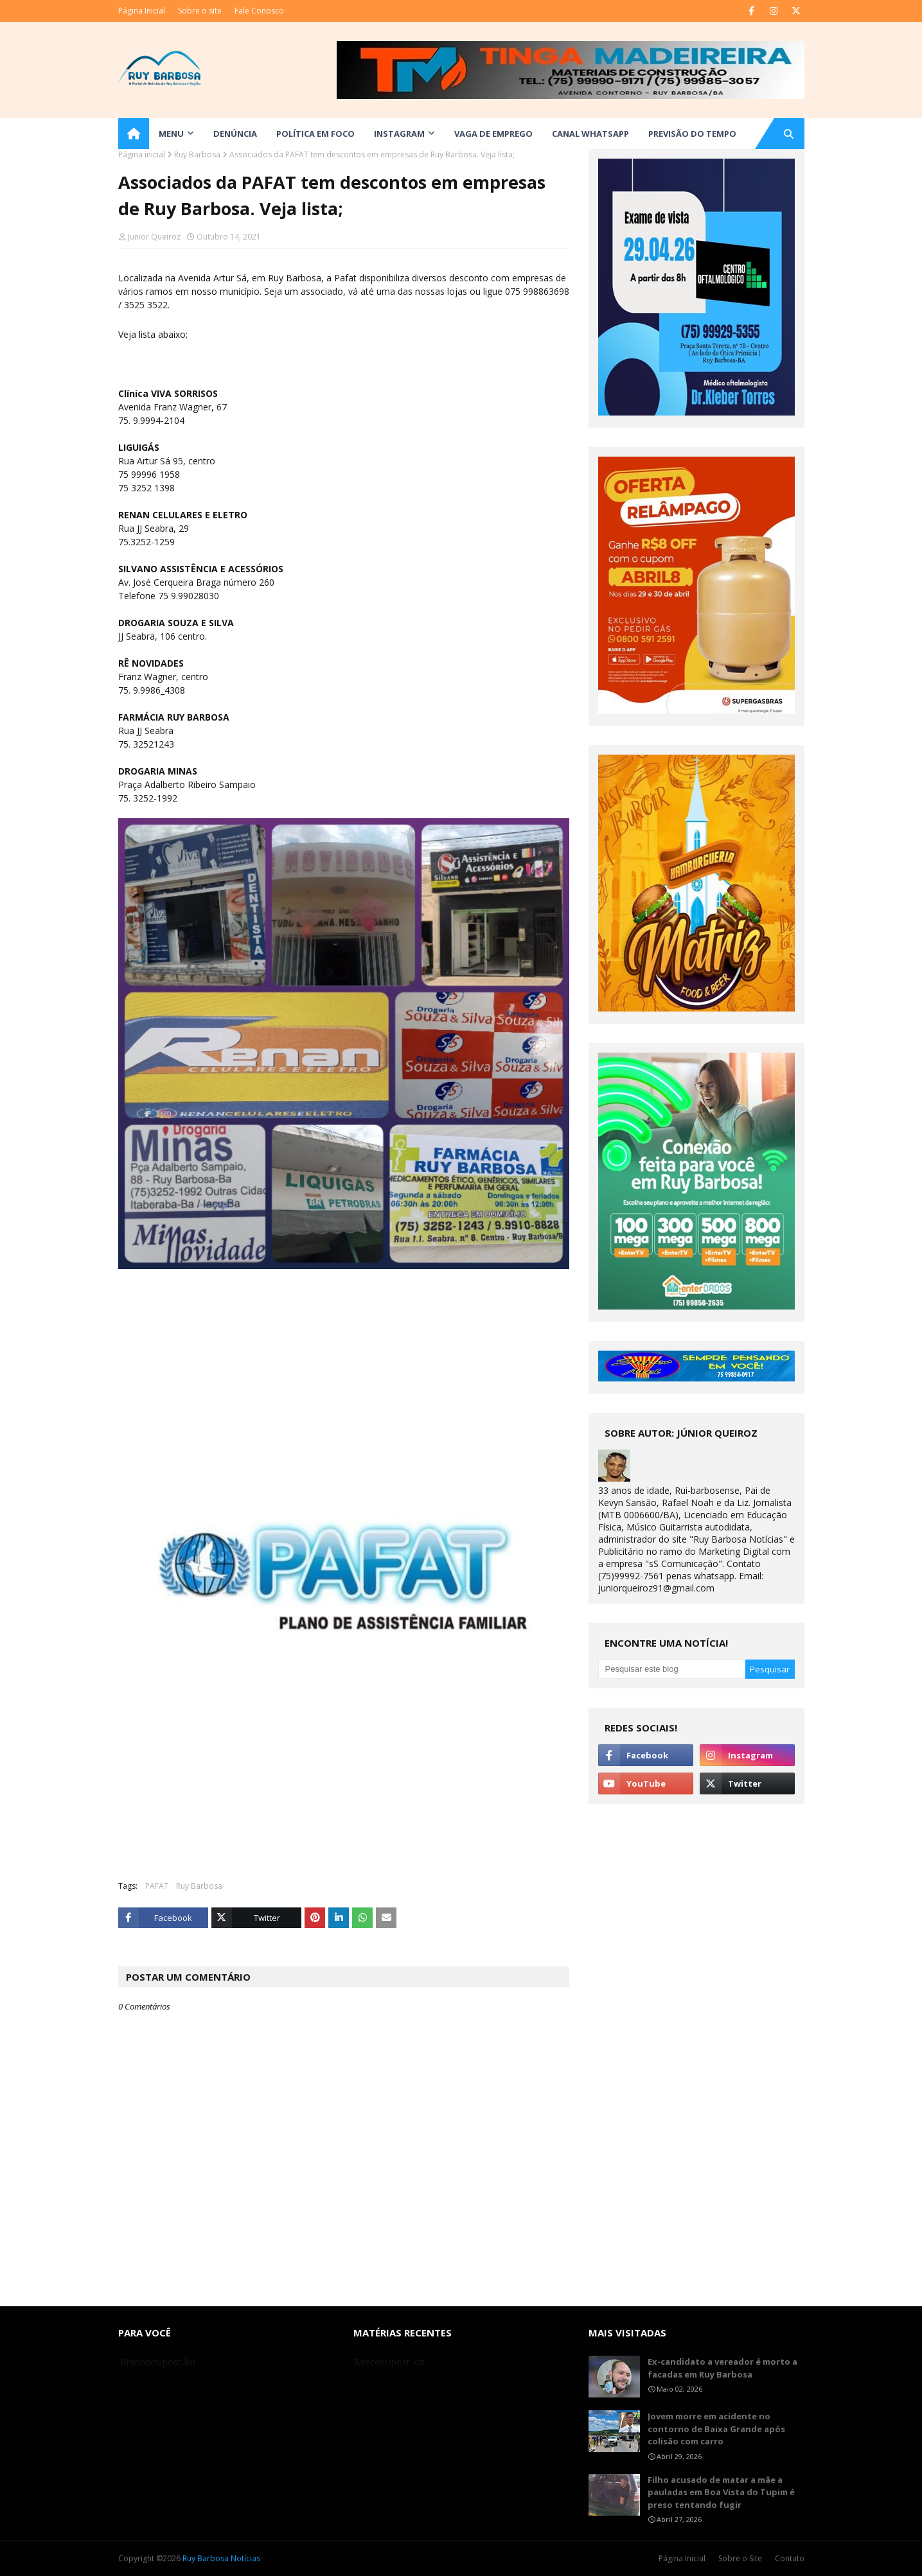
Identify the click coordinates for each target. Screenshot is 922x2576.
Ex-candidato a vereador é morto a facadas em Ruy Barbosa (722, 2368)
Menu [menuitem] (171, 133)
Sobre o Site (740, 2558)
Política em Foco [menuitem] (315, 133)
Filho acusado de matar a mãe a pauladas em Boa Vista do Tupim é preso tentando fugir (721, 2492)
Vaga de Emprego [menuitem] (493, 133)
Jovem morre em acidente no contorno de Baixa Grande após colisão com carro (716, 2428)
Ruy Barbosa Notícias (221, 2558)
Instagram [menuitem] (399, 133)
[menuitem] (133, 133)
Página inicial (141, 154)
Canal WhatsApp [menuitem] (590, 133)
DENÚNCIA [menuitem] (235, 133)
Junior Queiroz (154, 236)
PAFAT (156, 1885)
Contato (789, 2558)
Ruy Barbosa (197, 154)
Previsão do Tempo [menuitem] (692, 133)
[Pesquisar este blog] (672, 1669)
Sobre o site (200, 10)
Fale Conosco (259, 10)
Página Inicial (141, 10)
